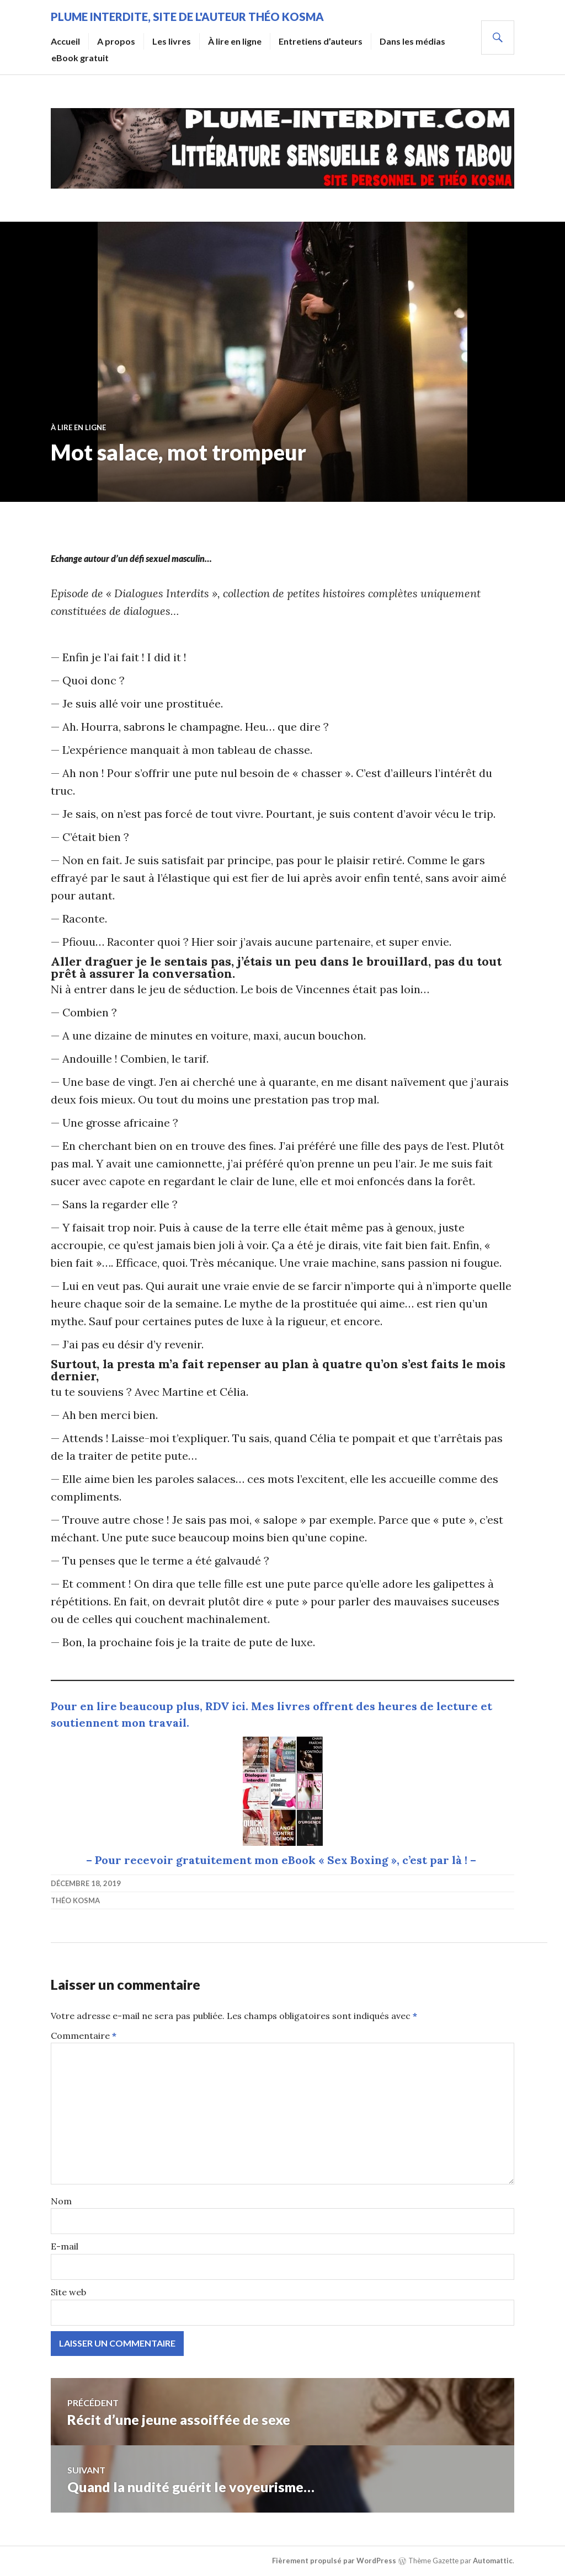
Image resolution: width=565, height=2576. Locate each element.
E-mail (64, 2246)
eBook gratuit (80, 57)
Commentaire (83, 2035)
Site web (68, 2291)
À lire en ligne (235, 41)
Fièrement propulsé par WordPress (334, 2560)
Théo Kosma (75, 1900)
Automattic (493, 2560)
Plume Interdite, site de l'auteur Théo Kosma (187, 16)
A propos (116, 41)
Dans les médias (412, 41)
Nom (61, 2201)
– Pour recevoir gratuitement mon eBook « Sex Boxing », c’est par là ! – (282, 1860)
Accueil (65, 41)
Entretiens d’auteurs (321, 41)
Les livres (171, 41)
